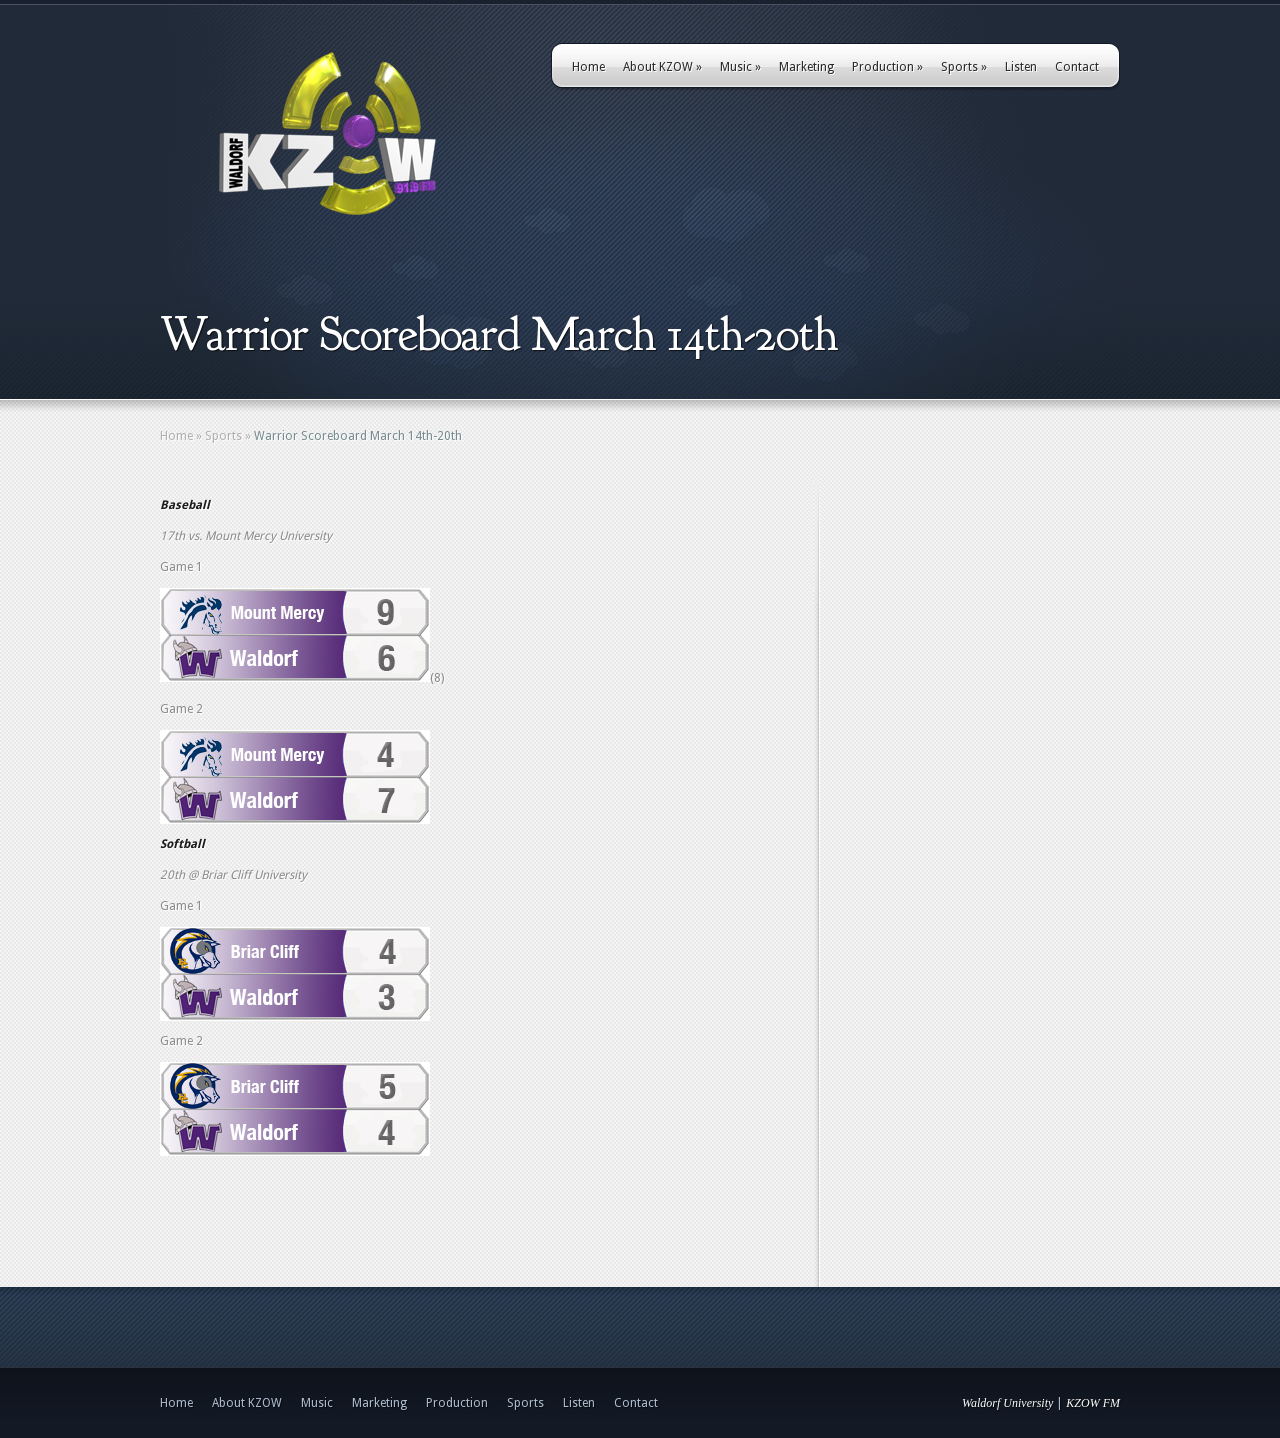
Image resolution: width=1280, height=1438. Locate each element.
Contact (1077, 67)
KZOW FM (1093, 1403)
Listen (1021, 67)
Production (887, 67)
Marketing (806, 67)
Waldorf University (1007, 1403)
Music (740, 67)
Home (588, 67)
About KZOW (662, 67)
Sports (964, 67)
